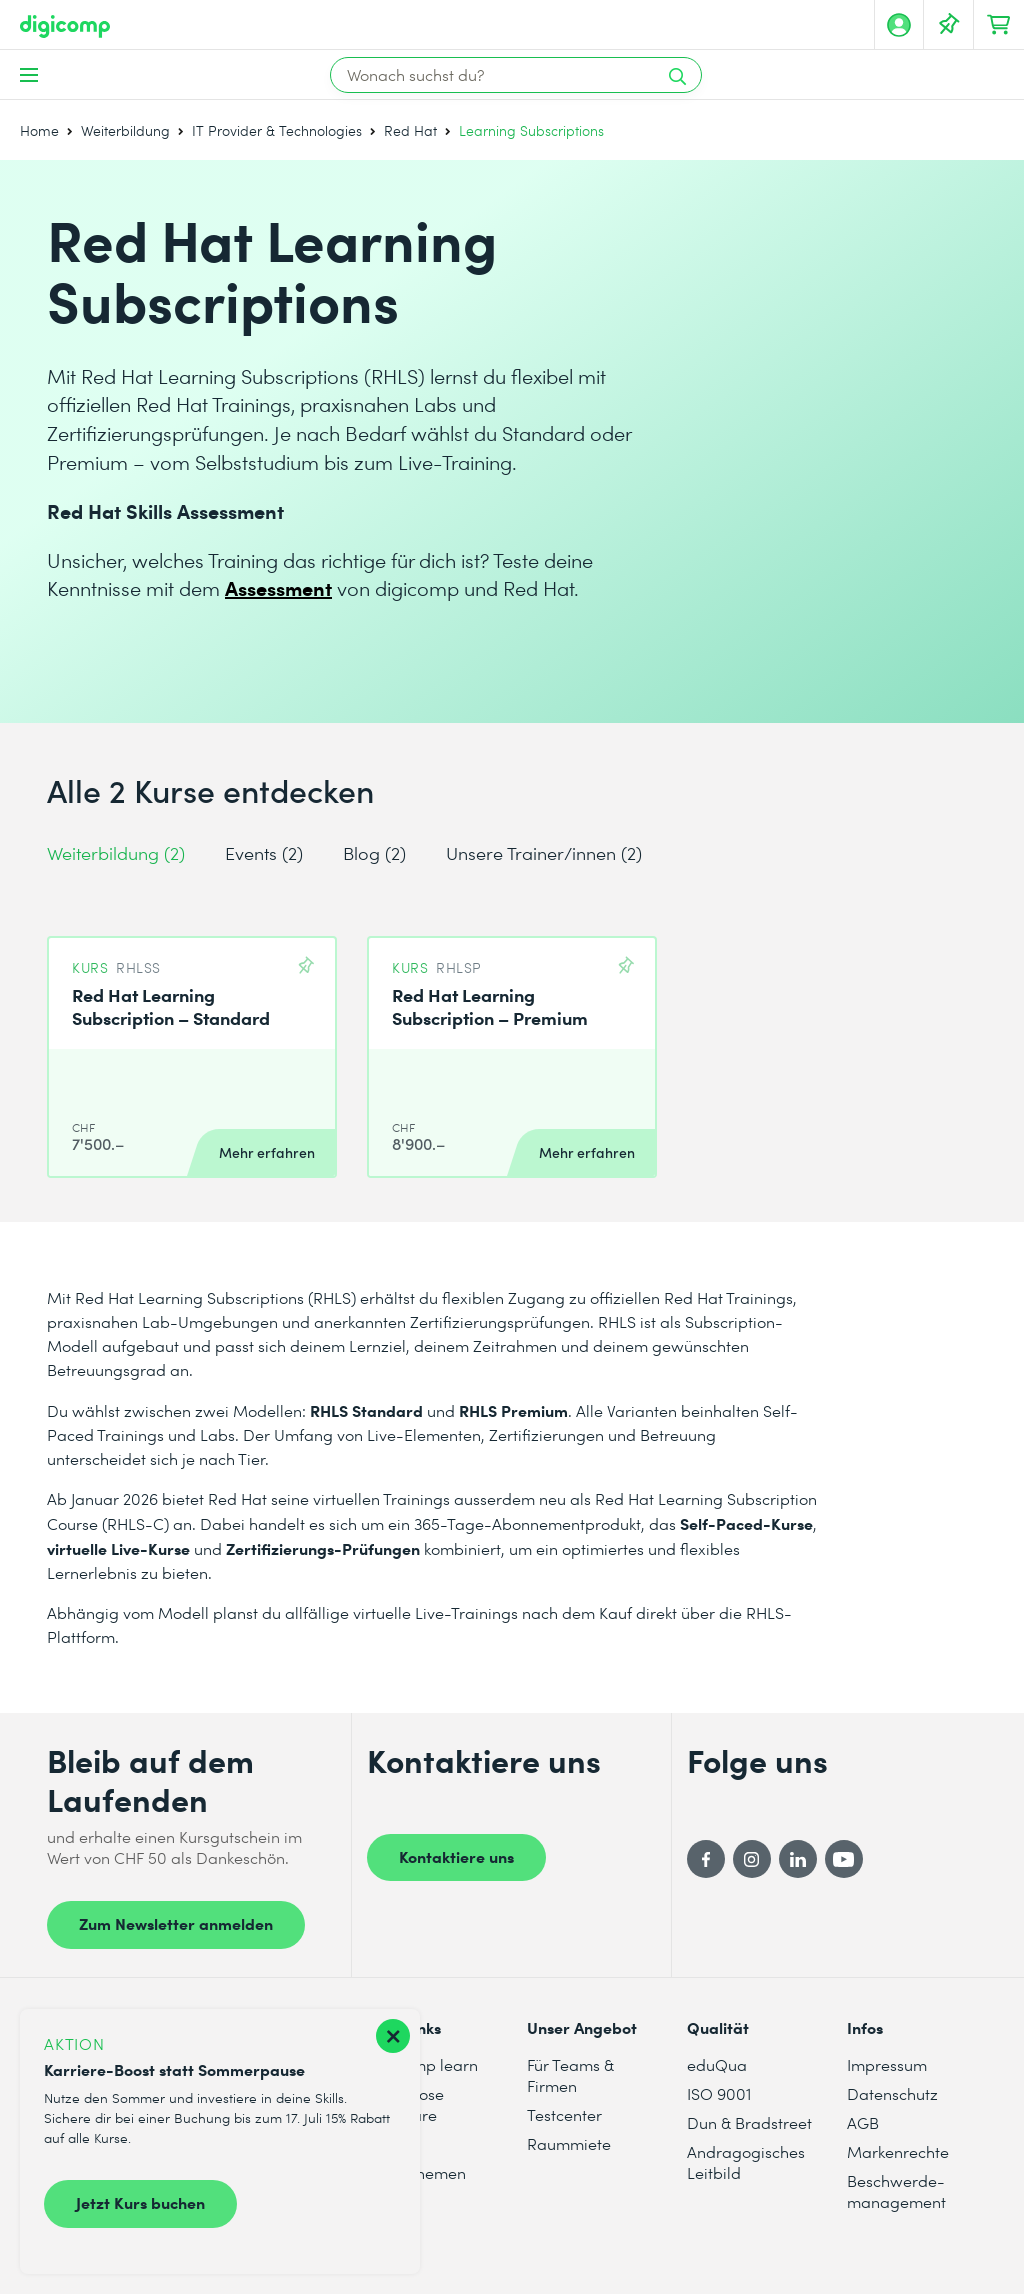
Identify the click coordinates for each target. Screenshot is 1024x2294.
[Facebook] (706, 1859)
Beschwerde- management (896, 2191)
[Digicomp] (65, 26)
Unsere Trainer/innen (544, 852)
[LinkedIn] (798, 1859)
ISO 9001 (719, 2093)
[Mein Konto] (899, 25)
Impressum (887, 2064)
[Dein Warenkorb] (999, 25)
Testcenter (564, 2114)
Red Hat (410, 130)
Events (264, 852)
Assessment (278, 587)
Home (39, 130)
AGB (863, 2122)
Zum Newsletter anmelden (176, 1923)
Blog (374, 852)
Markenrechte (898, 2151)
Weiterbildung (125, 130)
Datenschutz (892, 2093)
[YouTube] (844, 1859)
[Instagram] (752, 1859)
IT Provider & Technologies (277, 130)
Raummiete (569, 2143)
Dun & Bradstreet (749, 2122)
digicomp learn (422, 2064)
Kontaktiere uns (456, 1856)
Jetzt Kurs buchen (140, 2202)
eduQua (717, 2064)
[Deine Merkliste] (949, 25)
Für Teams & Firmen (570, 2075)
